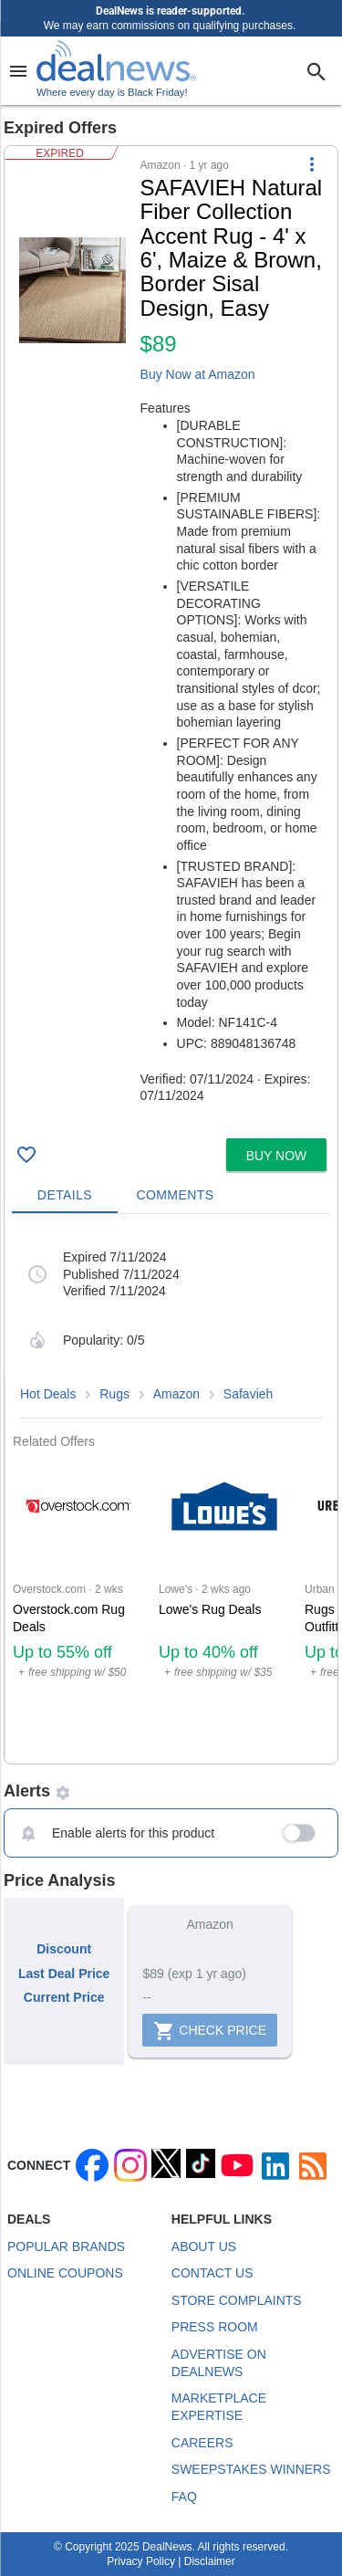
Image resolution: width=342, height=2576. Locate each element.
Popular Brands (66, 2246)
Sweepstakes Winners (251, 2469)
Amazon (176, 1394)
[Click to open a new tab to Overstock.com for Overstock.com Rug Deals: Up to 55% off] (78, 1606)
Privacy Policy (141, 2561)
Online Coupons (65, 2273)
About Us (203, 2246)
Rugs (114, 1394)
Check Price (209, 2031)
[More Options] (312, 164)
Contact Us (212, 2273)
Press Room (214, 2326)
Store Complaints (236, 2300)
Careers (202, 2442)
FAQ (184, 2496)
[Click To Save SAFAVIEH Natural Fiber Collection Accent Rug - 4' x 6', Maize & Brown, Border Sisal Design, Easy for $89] (26, 1155)
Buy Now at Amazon (197, 374)
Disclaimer (209, 2561)
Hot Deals (48, 1394)
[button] (171, 638)
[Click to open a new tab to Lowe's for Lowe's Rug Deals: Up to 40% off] (224, 1606)
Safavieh (248, 1394)
